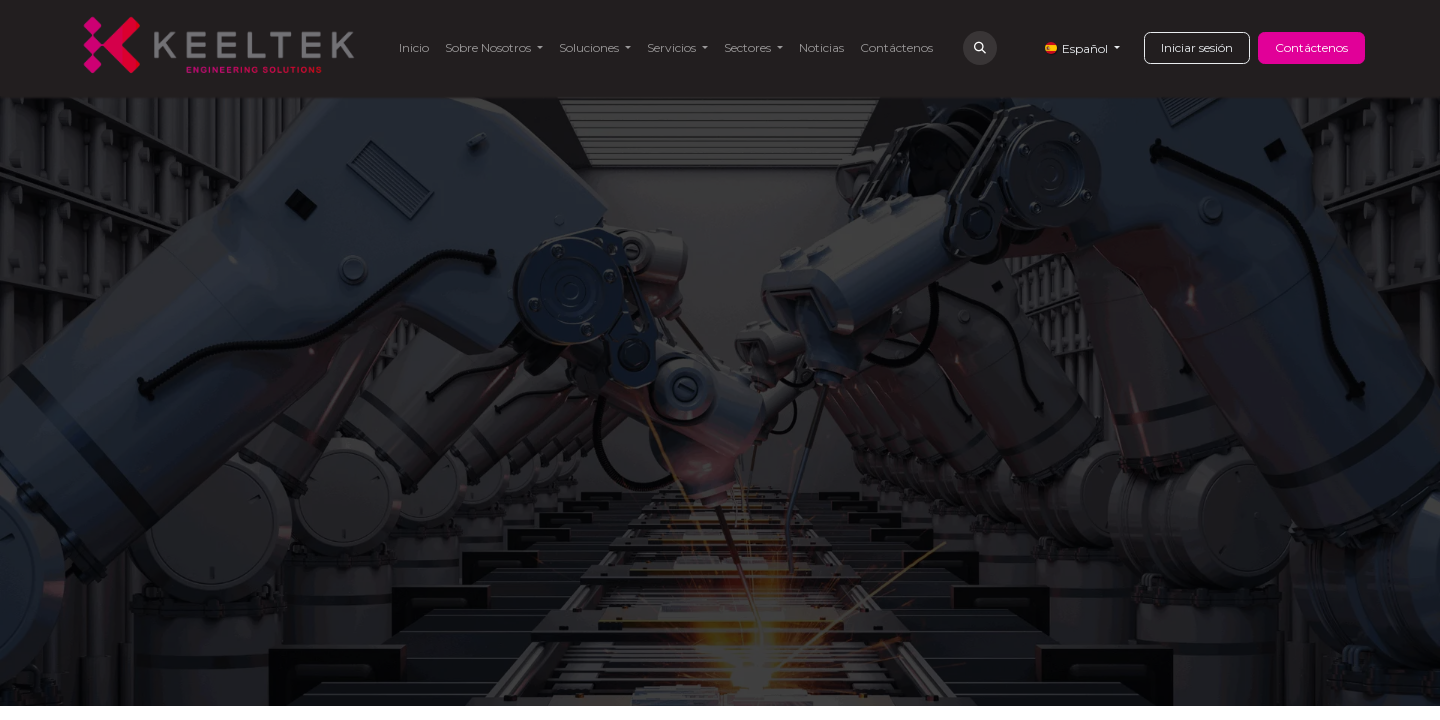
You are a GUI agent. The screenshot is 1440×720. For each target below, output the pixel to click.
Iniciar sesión (1197, 47)
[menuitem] (414, 48)
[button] (980, 48)
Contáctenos (1311, 47)
